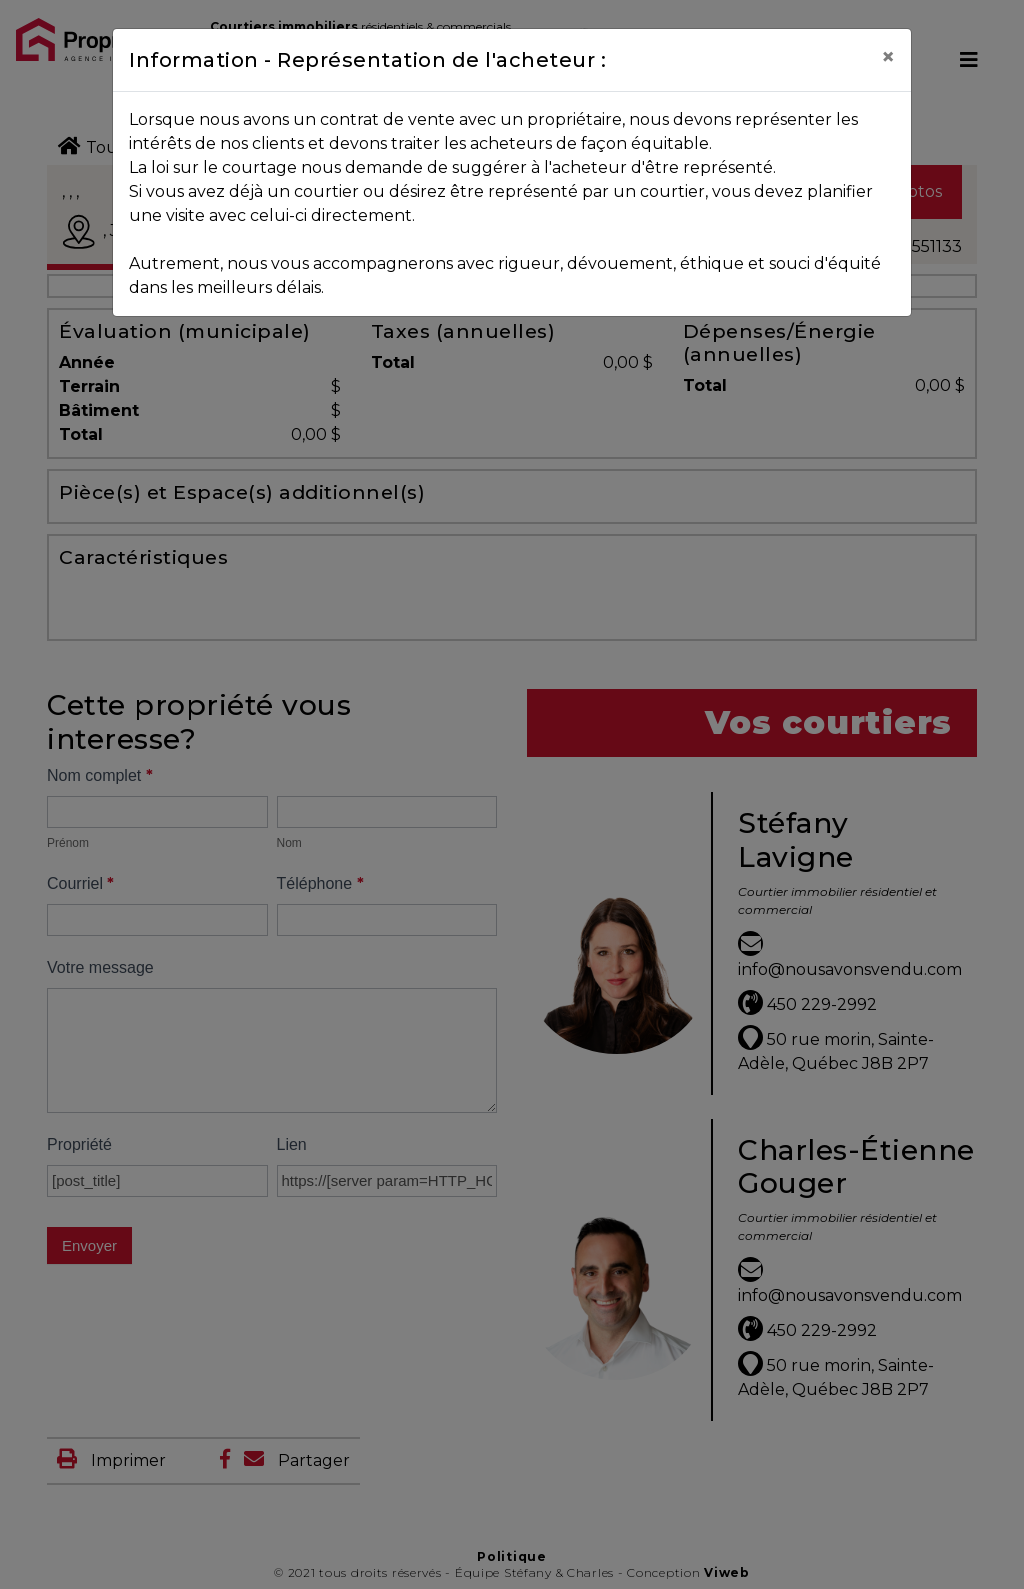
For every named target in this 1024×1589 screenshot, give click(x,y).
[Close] (888, 57)
